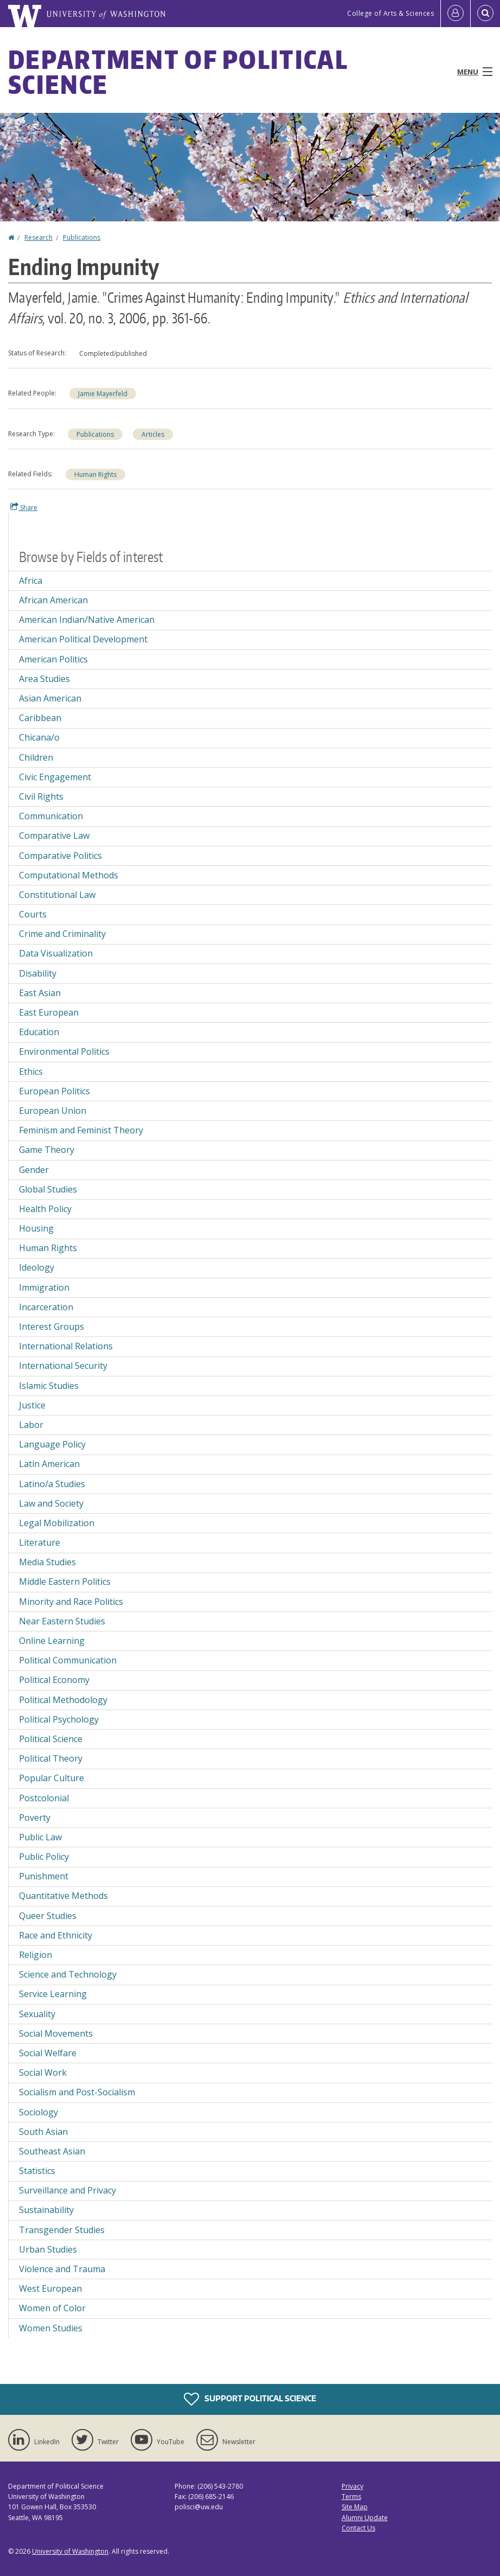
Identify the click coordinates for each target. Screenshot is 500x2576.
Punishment (43, 1876)
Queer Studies (47, 1916)
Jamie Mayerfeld (102, 393)
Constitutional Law (57, 895)
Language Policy (52, 1444)
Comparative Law (54, 835)
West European (50, 2288)
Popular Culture (51, 1778)
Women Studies (50, 2328)
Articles (153, 434)
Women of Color (52, 2308)
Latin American (49, 1464)
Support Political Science (250, 2399)
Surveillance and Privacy (67, 2190)
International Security (63, 1366)
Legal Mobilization (56, 1523)
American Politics (53, 659)
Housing (36, 1228)
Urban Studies (48, 2249)
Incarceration (46, 1307)
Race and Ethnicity (55, 1935)
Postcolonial (44, 1798)
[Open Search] (485, 13)
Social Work (43, 2072)
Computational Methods (68, 875)
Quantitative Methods (63, 1896)
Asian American (50, 698)
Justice (32, 1405)
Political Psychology (59, 1719)
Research (38, 237)
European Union (52, 1111)
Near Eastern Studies (62, 1621)
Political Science (50, 1739)
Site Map (355, 2506)
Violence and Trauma (62, 2269)
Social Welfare (47, 2053)
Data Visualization (56, 953)
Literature (39, 1542)
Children (36, 757)
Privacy (352, 2486)
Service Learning (53, 1994)
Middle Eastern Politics (65, 1581)
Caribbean (40, 718)
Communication (51, 816)
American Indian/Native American (87, 620)
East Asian (40, 993)
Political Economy (54, 1680)
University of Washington (70, 2551)
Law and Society (51, 1503)
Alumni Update (365, 2517)
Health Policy (45, 1209)
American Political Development (83, 639)
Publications (81, 237)
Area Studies (44, 679)
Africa (30, 580)
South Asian (43, 2132)
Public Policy (44, 1857)
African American (53, 600)
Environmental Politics (64, 1051)
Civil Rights (41, 796)
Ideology (36, 1267)
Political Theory (50, 1758)
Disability (37, 973)
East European (49, 1012)
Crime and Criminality (62, 934)
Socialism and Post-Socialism (77, 2092)
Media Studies (47, 1562)
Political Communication (68, 1660)
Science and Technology (68, 1974)
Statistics (37, 2171)
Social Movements (56, 2033)
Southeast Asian (52, 2151)
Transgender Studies (62, 2230)
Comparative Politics (60, 856)
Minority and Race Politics (71, 1602)
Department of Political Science (178, 72)
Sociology (38, 2112)
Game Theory (46, 1150)
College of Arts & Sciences (390, 13)
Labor (31, 1425)
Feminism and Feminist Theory (81, 1130)
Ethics (31, 1071)
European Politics (54, 1091)
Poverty (34, 1817)
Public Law (40, 1837)
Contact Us (358, 2528)
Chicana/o (39, 737)
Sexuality (37, 2014)
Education (39, 1032)
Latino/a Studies (52, 1484)
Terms (351, 2496)
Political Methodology (63, 1700)
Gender (34, 1170)
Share (23, 507)
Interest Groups (51, 1326)
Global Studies (48, 1189)
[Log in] (455, 13)
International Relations (66, 1346)
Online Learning (52, 1641)
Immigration (44, 1287)
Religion (35, 1955)
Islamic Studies (49, 1386)
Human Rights (95, 474)
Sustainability (46, 2210)
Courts (33, 914)
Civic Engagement (55, 777)
